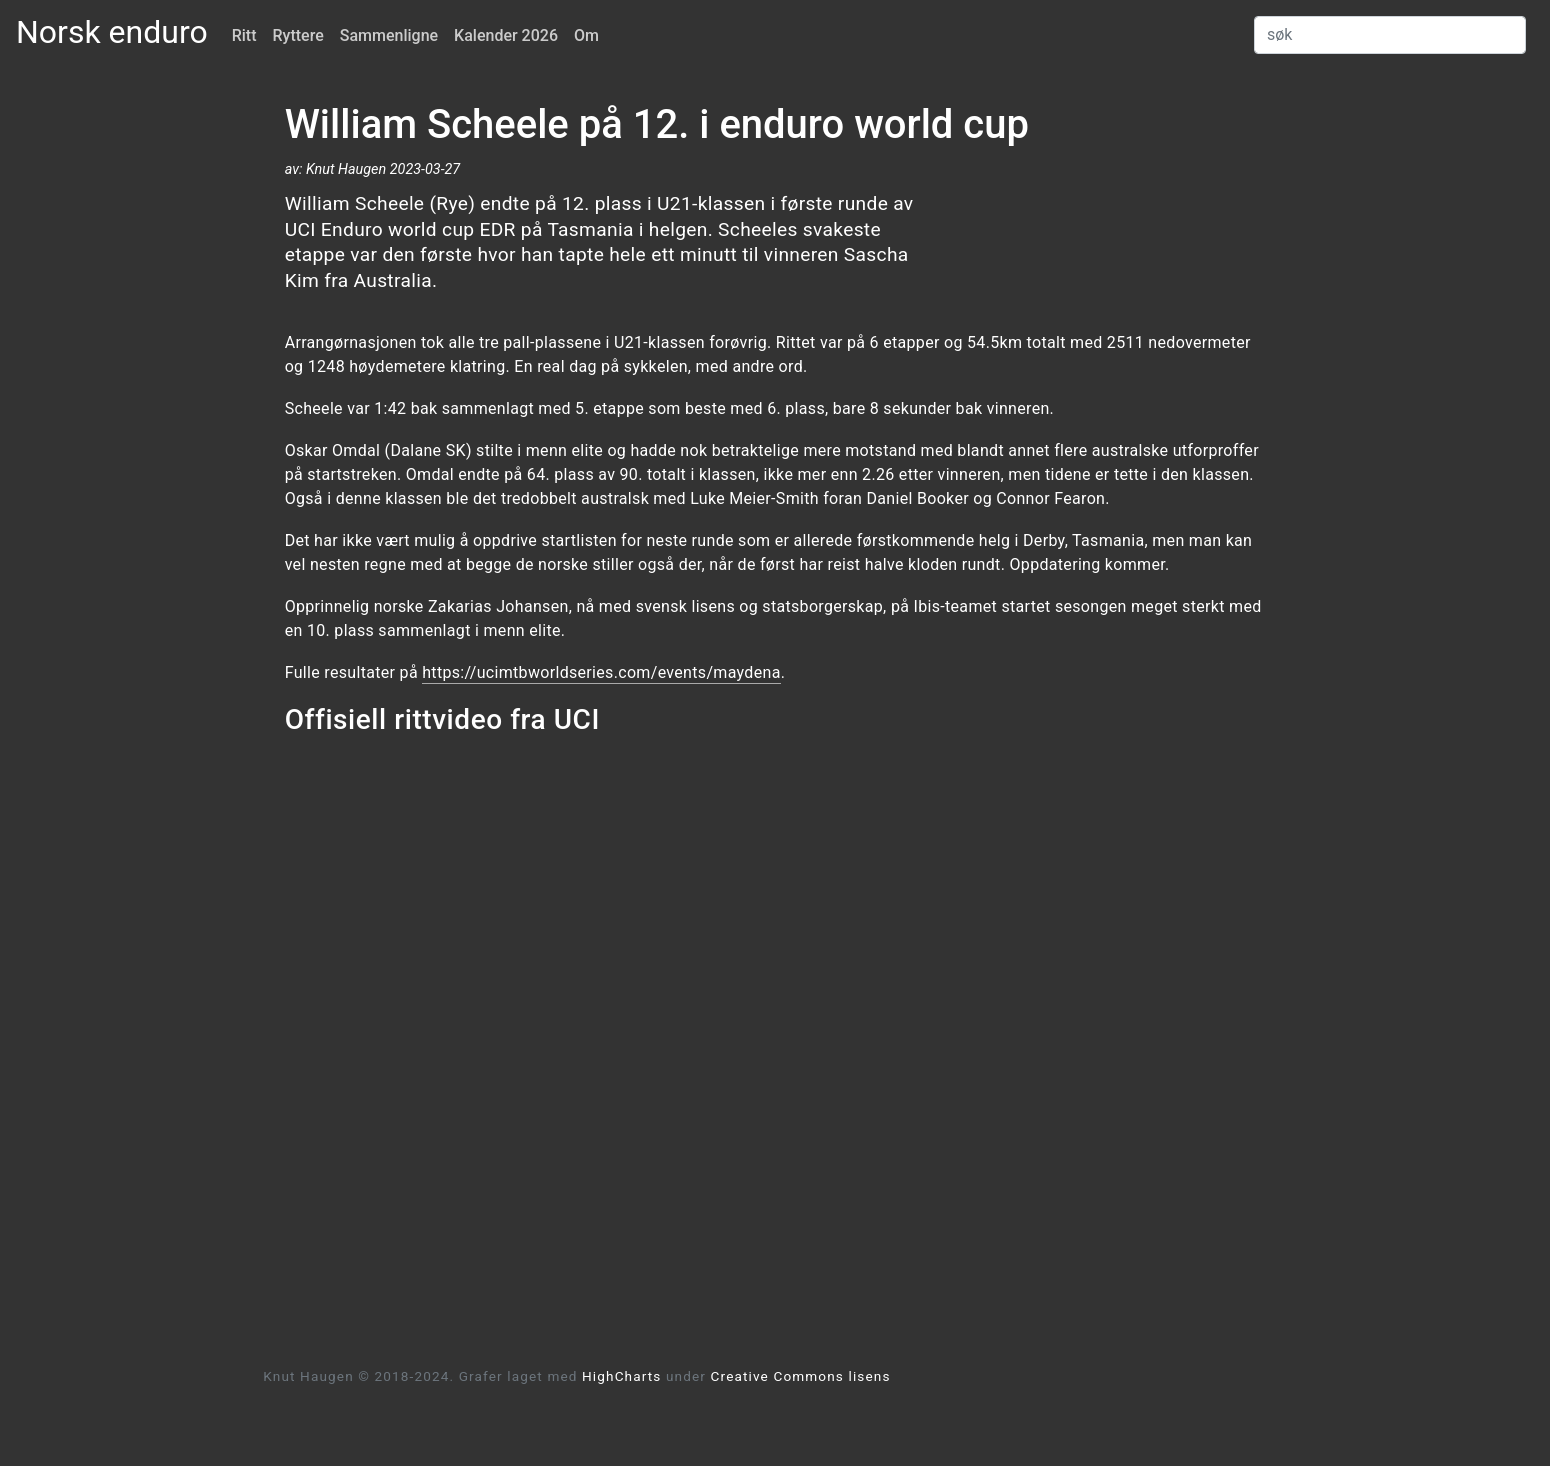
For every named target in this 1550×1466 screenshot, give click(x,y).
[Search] (1390, 35)
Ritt (244, 35)
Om (586, 35)
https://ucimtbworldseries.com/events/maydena (601, 672)
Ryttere (298, 35)
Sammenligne (389, 35)
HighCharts (621, 1376)
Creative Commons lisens (801, 1376)
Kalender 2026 (506, 35)
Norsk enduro (112, 32)
